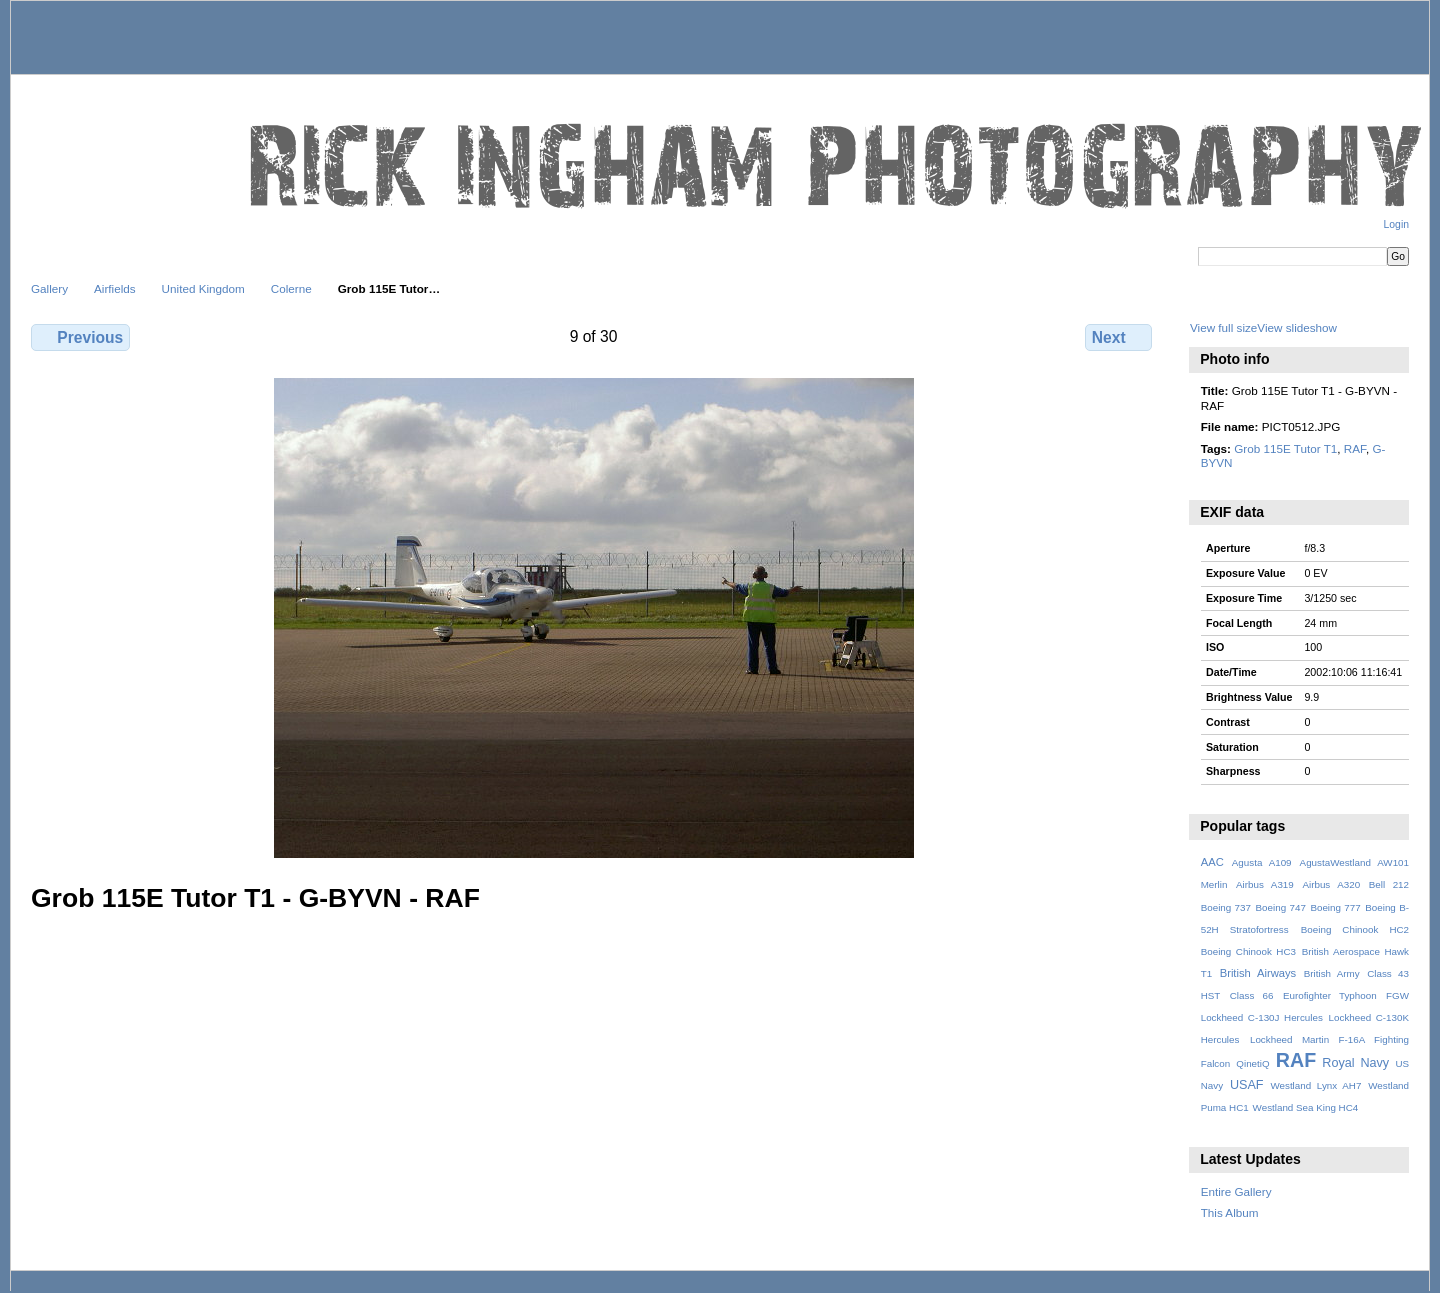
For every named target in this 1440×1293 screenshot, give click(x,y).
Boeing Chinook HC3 (1248, 951)
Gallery (49, 288)
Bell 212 (1389, 884)
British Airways (1258, 973)
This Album (1230, 1212)
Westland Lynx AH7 (1315, 1085)
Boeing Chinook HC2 (1355, 929)
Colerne (291, 288)
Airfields (115, 288)
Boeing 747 (1281, 907)
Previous (80, 337)
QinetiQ (1252, 1063)
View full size (1223, 327)
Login (1396, 224)
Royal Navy (1355, 1063)
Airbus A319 (1265, 884)
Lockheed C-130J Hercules (1262, 1017)
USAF (1247, 1085)
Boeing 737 (1226, 907)
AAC (1212, 862)
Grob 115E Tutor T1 (1285, 448)
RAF (1355, 448)
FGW (1397, 995)
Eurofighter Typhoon (1330, 995)
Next (1118, 337)
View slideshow (1297, 327)
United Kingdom (203, 288)
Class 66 (1252, 995)
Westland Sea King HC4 (1306, 1107)
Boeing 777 (1335, 907)
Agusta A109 (1262, 862)
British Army (1332, 973)
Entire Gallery (1236, 1191)
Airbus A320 (1331, 884)
